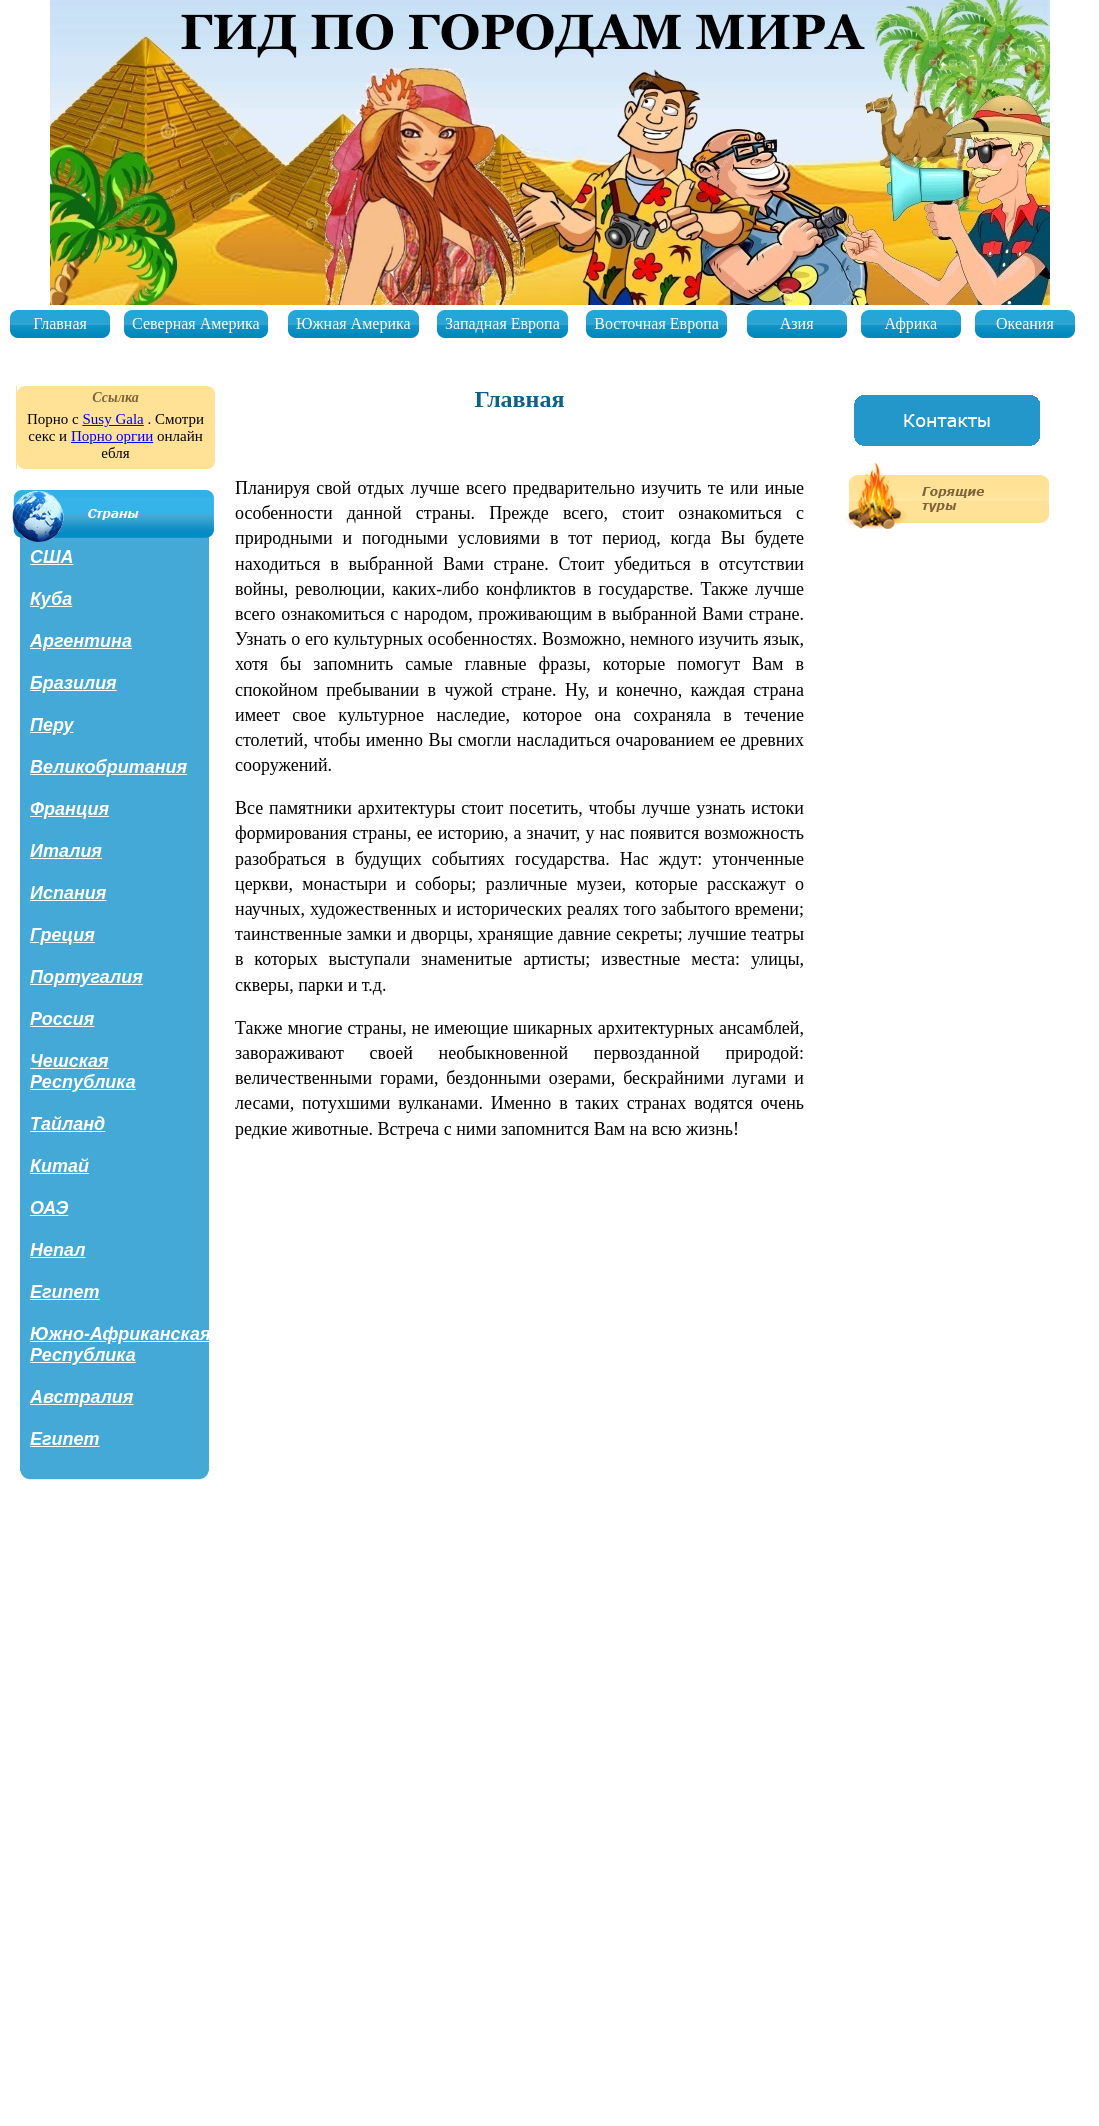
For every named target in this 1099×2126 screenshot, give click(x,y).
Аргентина (81, 641)
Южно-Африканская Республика (120, 1344)
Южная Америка (353, 323)
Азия (797, 323)
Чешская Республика (83, 1071)
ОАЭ (49, 1208)
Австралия (81, 1397)
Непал (57, 1250)
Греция (62, 935)
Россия (62, 1019)
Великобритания (108, 767)
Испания (68, 893)
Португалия (86, 977)
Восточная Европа (656, 323)
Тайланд (67, 1124)
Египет (65, 1292)
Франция (69, 809)
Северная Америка (196, 323)
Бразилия (73, 683)
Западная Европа (502, 323)
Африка (910, 323)
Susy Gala (112, 419)
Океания (1025, 323)
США (52, 557)
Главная (60, 323)
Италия (66, 851)
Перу (52, 725)
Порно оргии (112, 436)
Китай (59, 1166)
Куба (51, 599)
